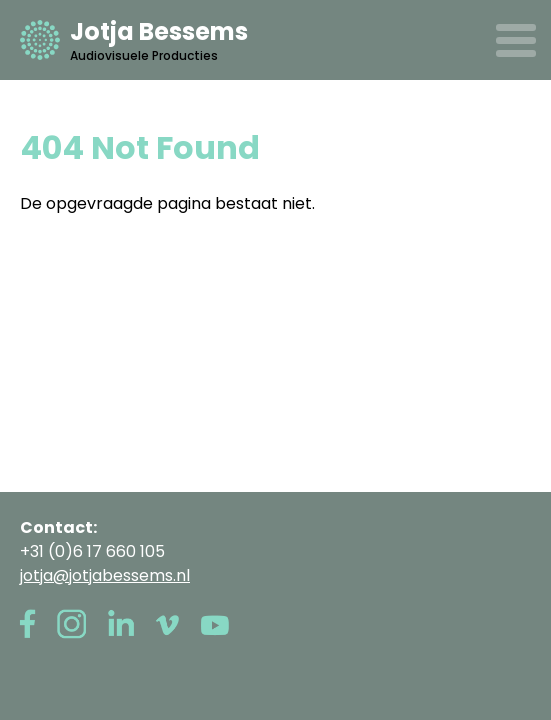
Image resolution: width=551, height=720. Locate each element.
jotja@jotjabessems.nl (105, 575)
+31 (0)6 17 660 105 (92, 551)
